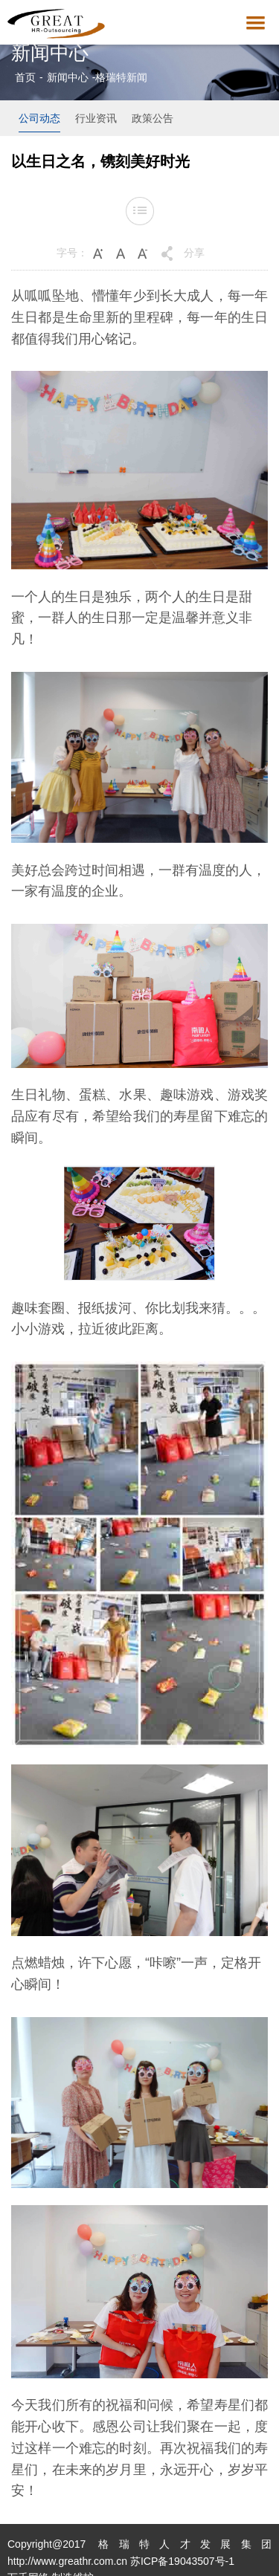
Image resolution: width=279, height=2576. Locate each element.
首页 (25, 77)
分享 (194, 253)
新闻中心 (68, 77)
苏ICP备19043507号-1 (182, 2561)
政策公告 (152, 118)
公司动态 (39, 118)
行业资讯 (96, 118)
